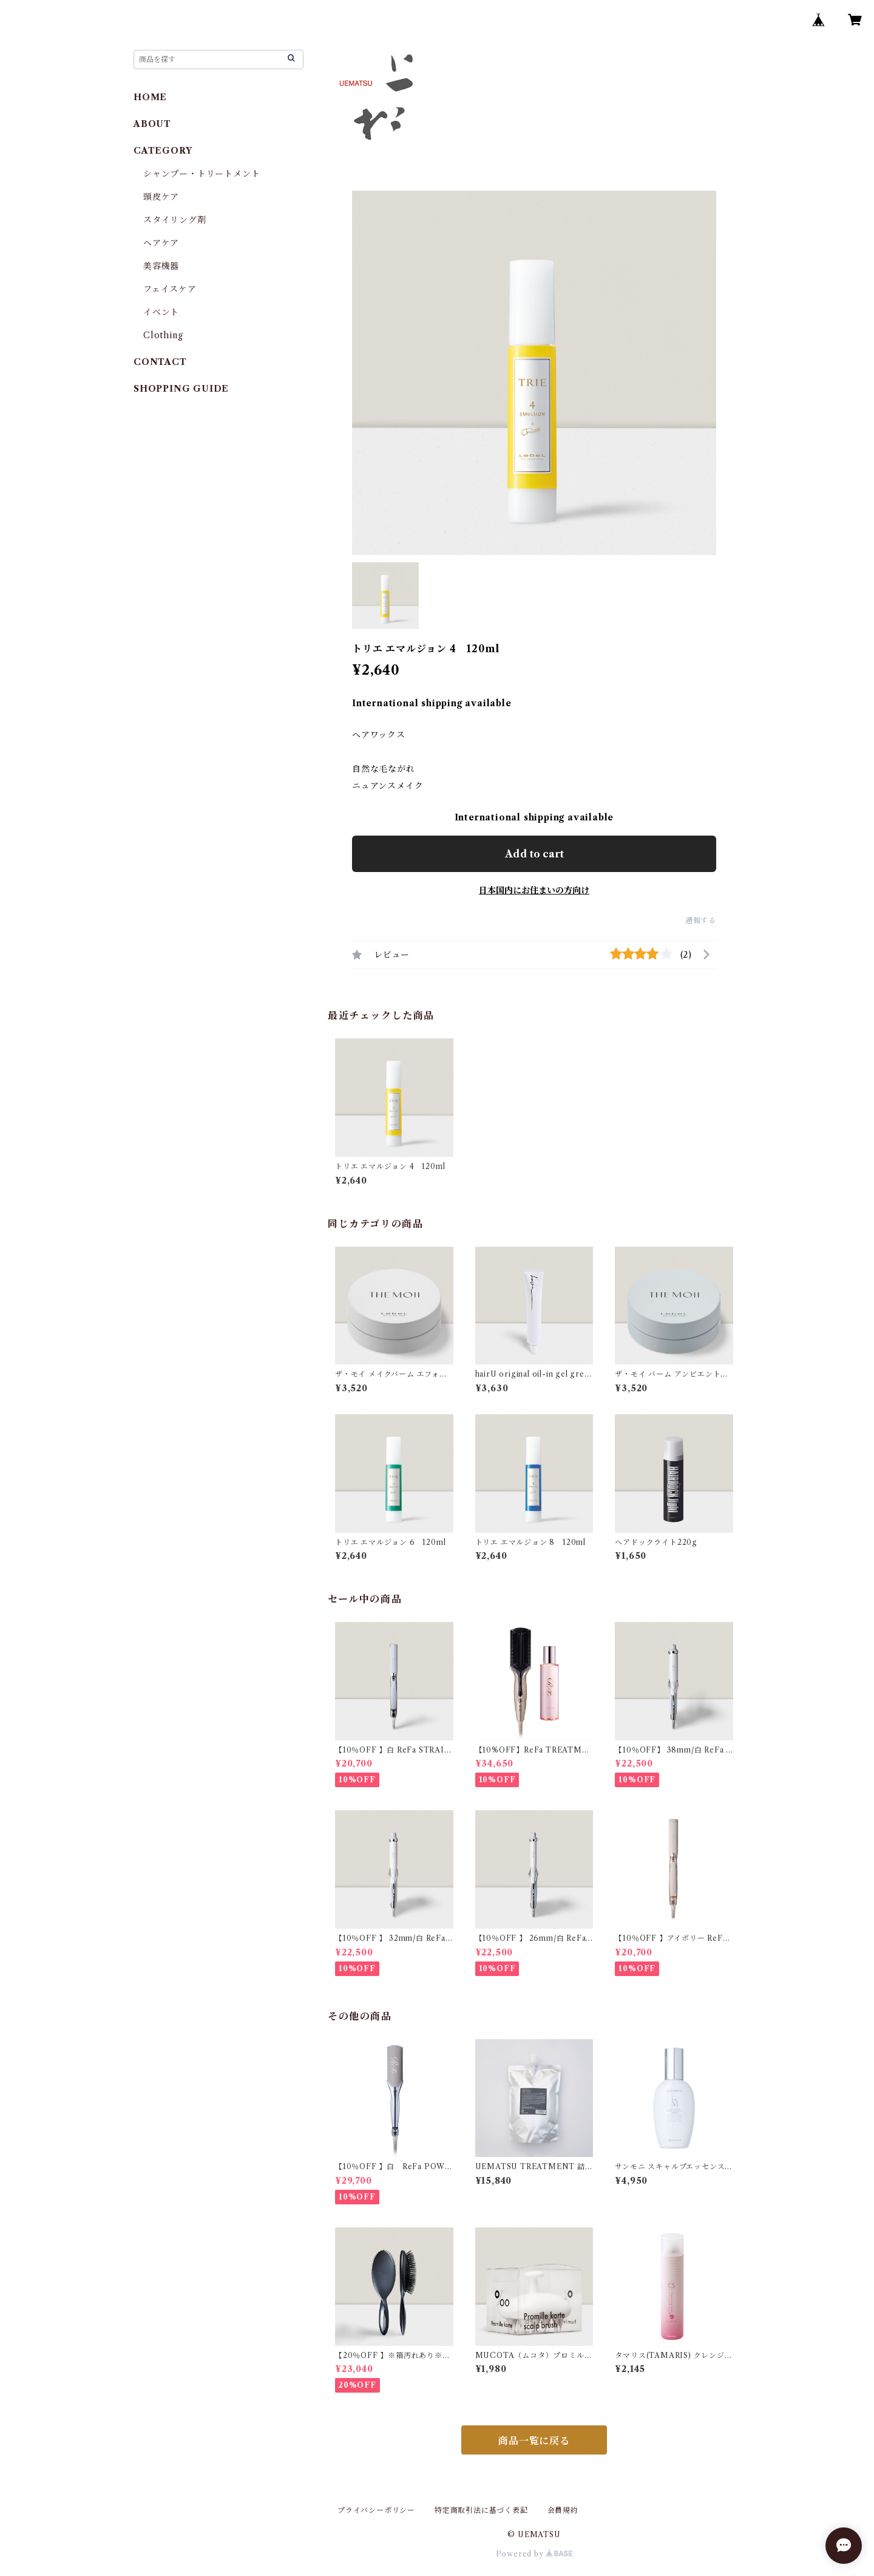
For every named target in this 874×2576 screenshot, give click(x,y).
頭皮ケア (161, 196)
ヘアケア (161, 242)
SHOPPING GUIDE (181, 388)
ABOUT (152, 123)
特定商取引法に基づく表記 (481, 2510)
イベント (161, 312)
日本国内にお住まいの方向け (534, 890)
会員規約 (562, 2510)
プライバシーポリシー (376, 2510)
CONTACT (160, 361)
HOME (150, 97)
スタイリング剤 (174, 219)
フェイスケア (170, 289)
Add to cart (534, 854)
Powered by (534, 2553)
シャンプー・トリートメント (201, 173)
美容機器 (161, 266)
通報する (700, 920)
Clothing (163, 335)
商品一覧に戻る (534, 2441)
